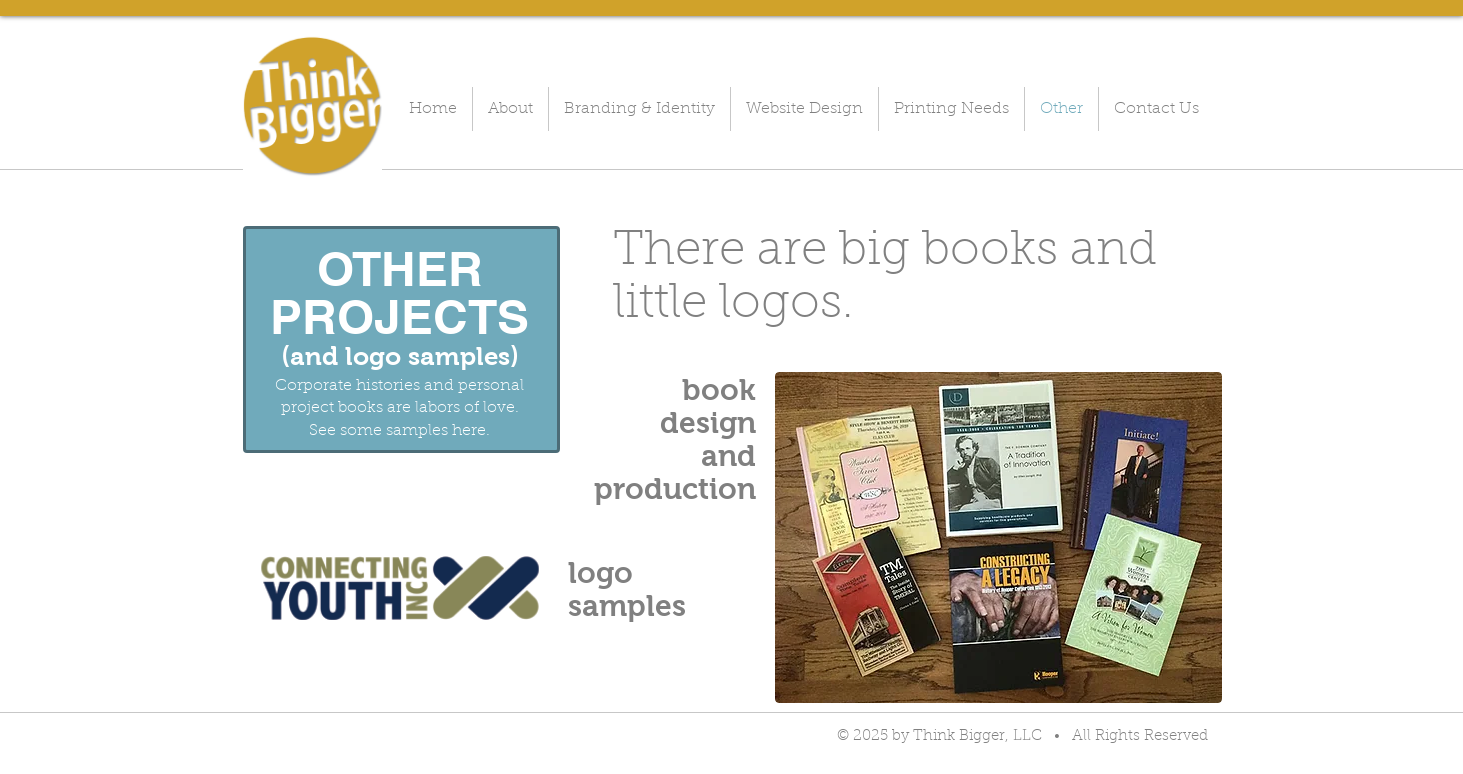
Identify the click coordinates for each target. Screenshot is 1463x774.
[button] (400, 588)
